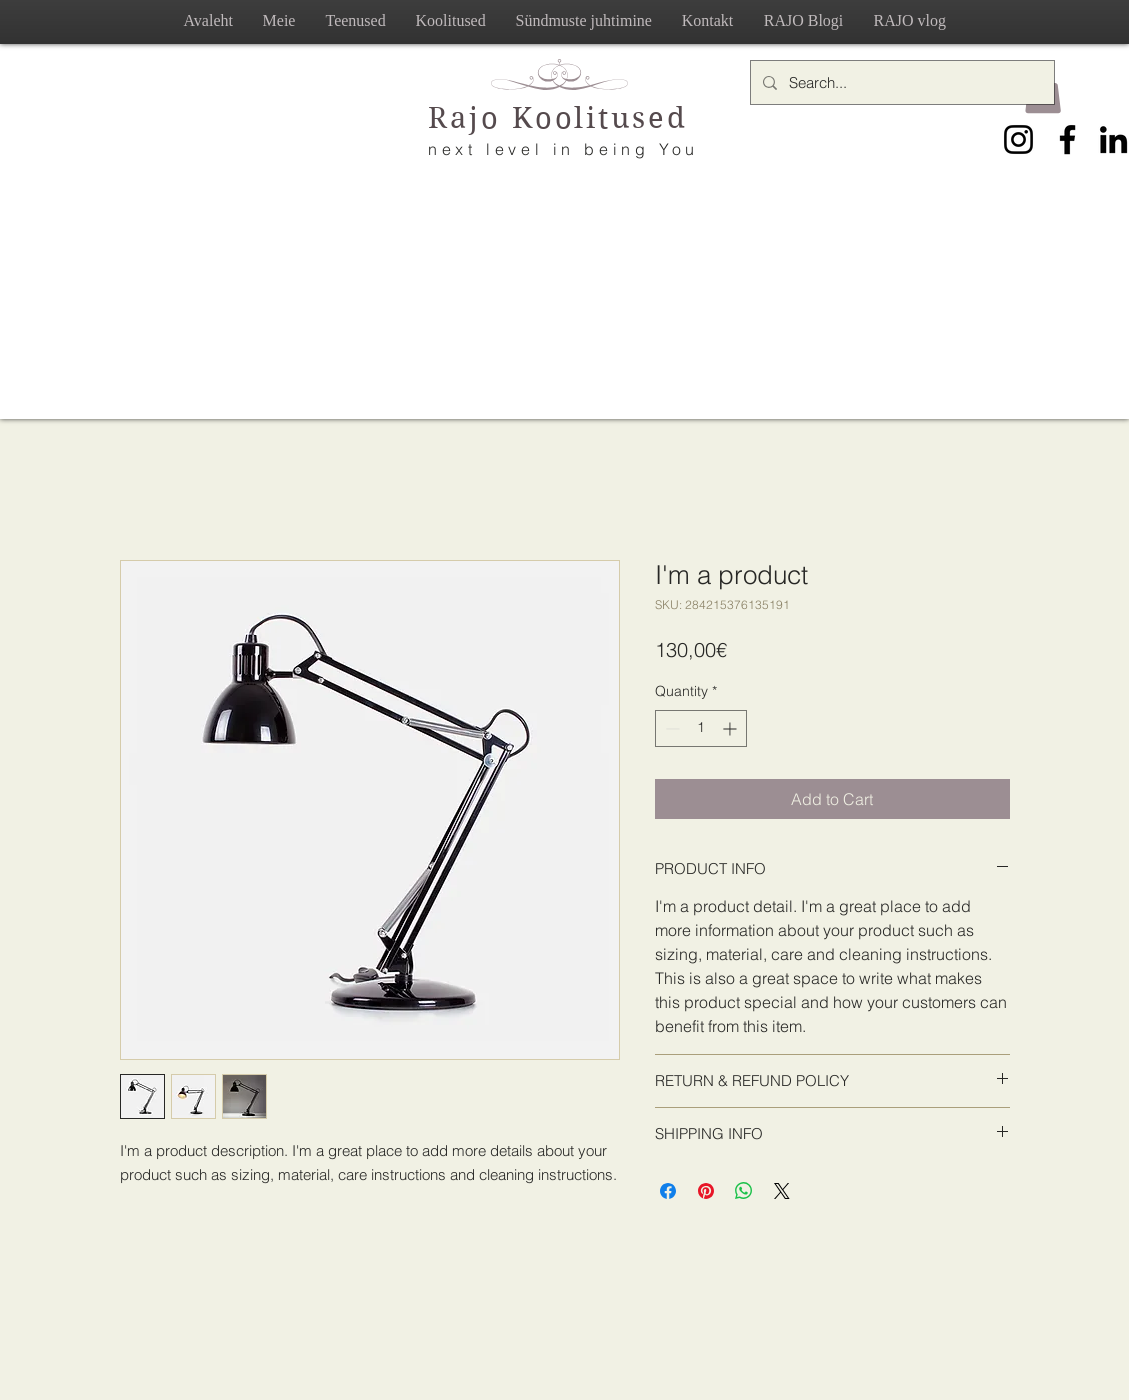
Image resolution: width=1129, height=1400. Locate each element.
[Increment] (731, 728)
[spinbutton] (701, 728)
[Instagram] (1018, 139)
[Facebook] (1067, 139)
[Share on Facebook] (668, 1191)
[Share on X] (782, 1191)
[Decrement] (670, 728)
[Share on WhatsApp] (744, 1191)
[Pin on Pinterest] (706, 1191)
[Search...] (900, 82)
